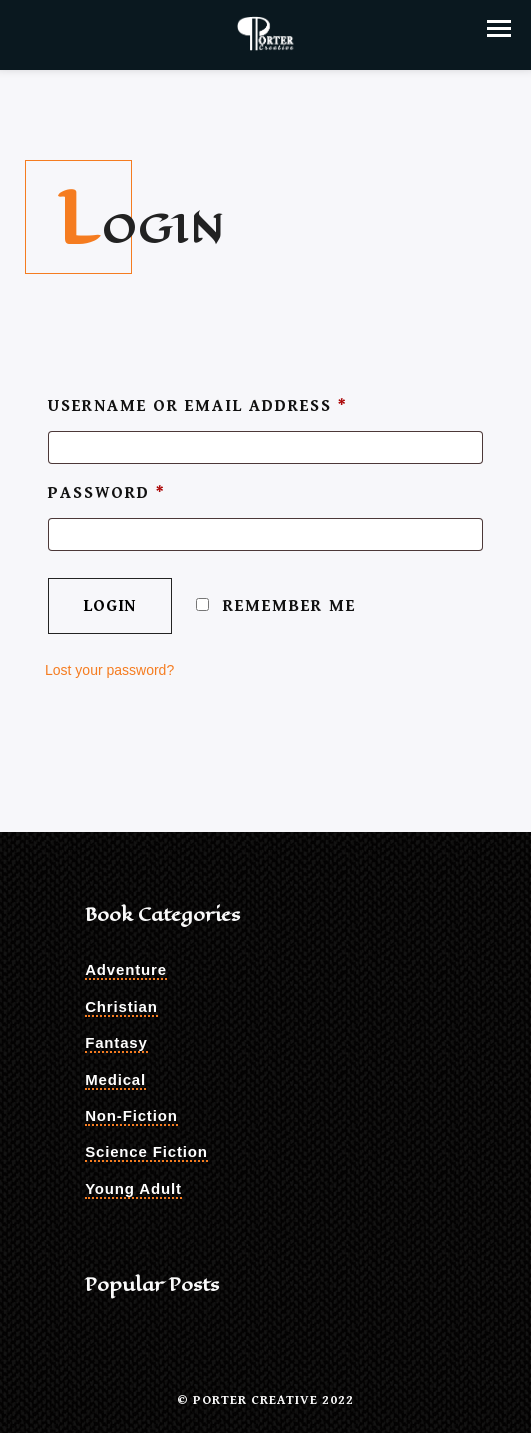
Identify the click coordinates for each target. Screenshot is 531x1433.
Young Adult (133, 1188)
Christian (121, 1006)
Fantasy (116, 1042)
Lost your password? (109, 670)
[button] (499, 28)
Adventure (126, 969)
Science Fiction (146, 1151)
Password (107, 493)
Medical (115, 1079)
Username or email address (198, 406)
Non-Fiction (131, 1115)
